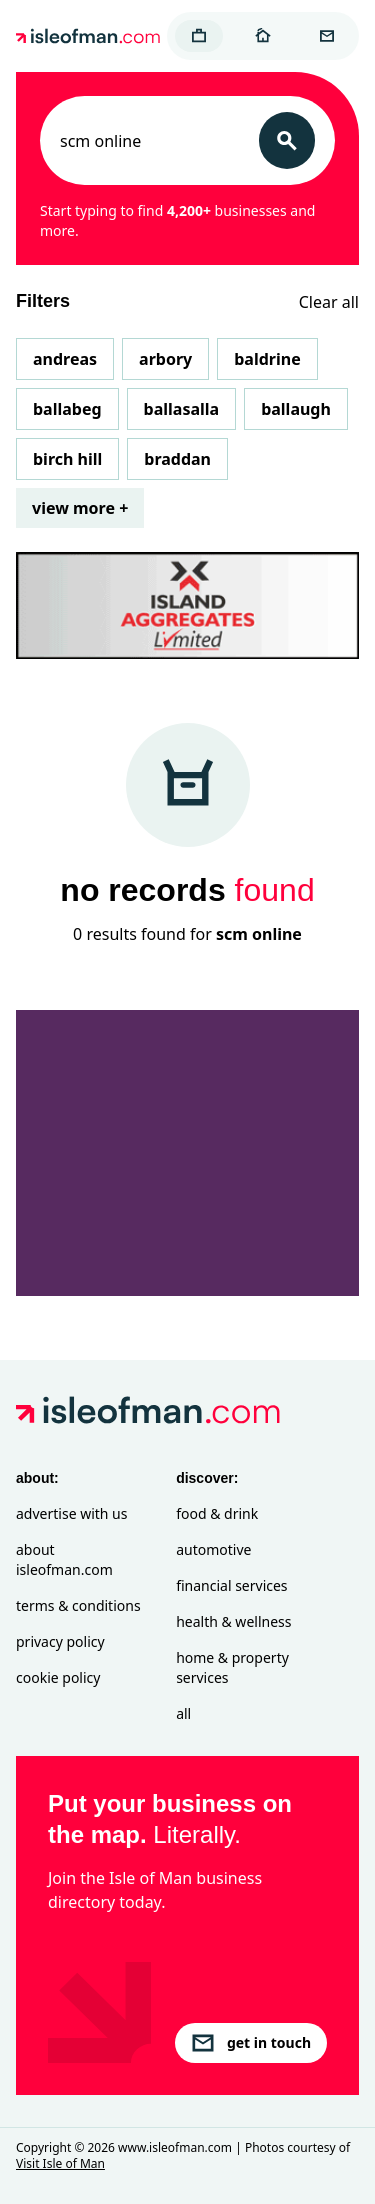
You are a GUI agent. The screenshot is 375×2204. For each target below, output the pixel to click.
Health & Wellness (233, 1621)
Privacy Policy (60, 1641)
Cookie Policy (58, 1677)
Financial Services (231, 1585)
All (183, 1713)
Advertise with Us (71, 1513)
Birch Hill (67, 459)
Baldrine (267, 359)
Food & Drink (217, 1513)
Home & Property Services (232, 1667)
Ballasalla (182, 409)
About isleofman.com (64, 1559)
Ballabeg (67, 409)
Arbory (165, 359)
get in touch (251, 2043)
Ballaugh (296, 409)
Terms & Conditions (78, 1605)
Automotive (213, 1549)
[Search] (287, 140)
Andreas (65, 359)
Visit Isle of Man (60, 2163)
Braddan (177, 459)
